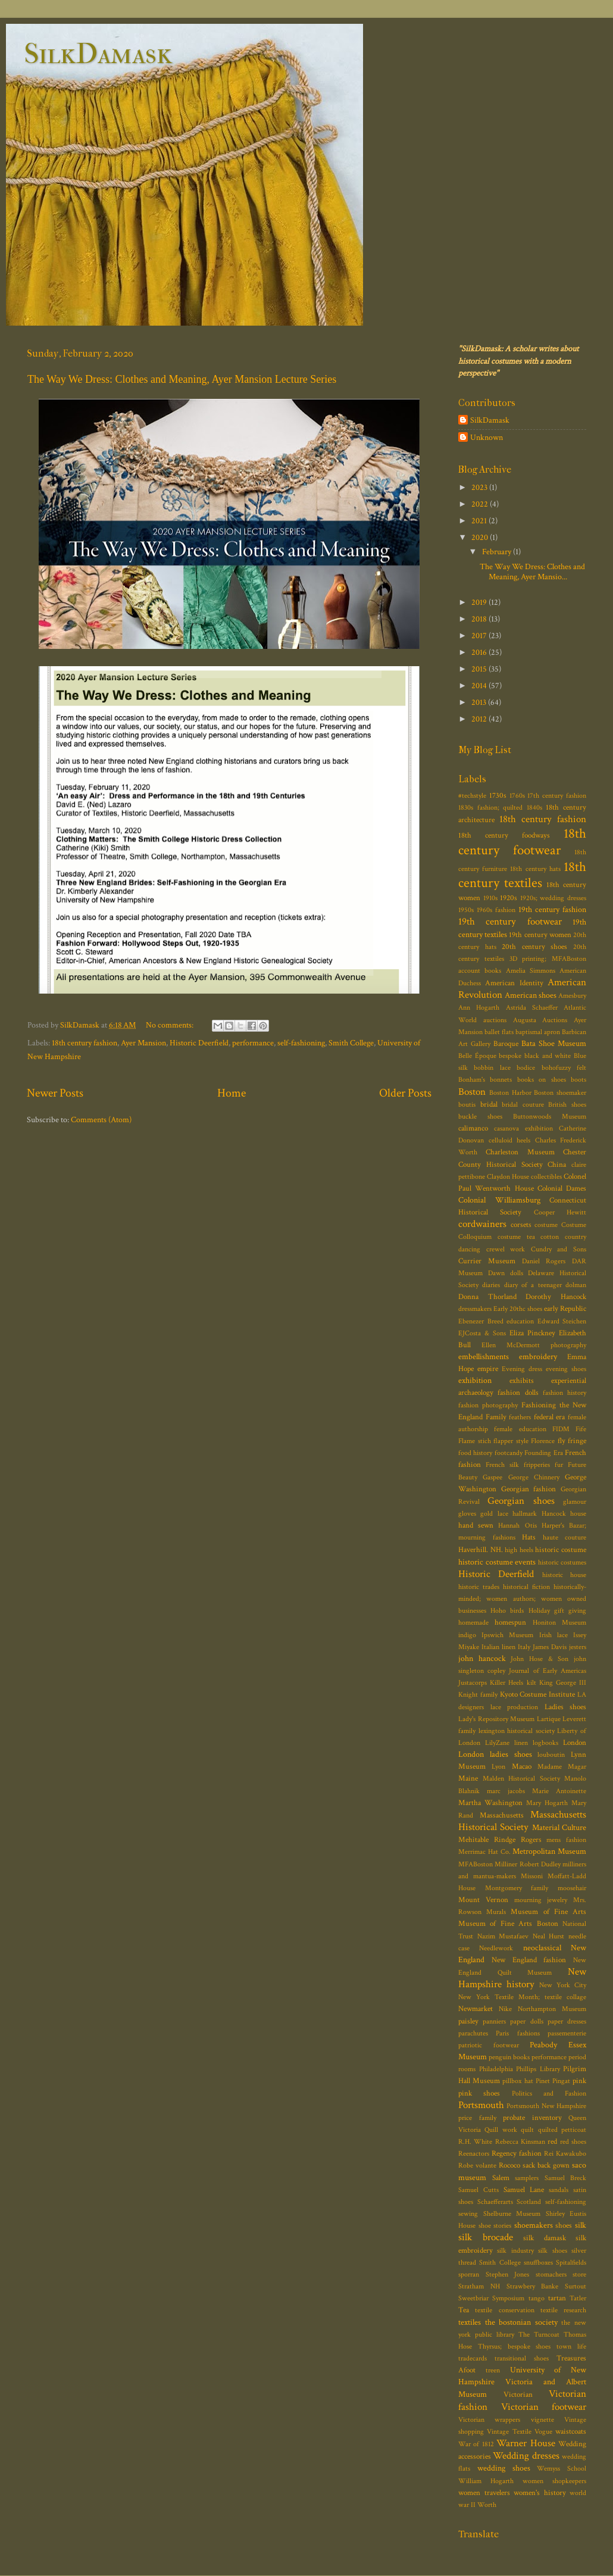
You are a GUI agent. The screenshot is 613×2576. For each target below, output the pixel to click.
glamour (574, 1501)
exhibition (475, 1380)
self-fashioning (301, 1042)
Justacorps (472, 1682)
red (552, 2142)
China (557, 1165)
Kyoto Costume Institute (538, 1695)
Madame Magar (561, 1766)
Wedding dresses (526, 2455)
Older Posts (405, 1093)
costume (546, 1224)
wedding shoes (503, 2468)
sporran (468, 2274)
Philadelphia (496, 2069)
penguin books (509, 2057)
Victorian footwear (544, 2406)
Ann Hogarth (478, 1007)
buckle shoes (480, 1116)
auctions (494, 1020)
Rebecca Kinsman (520, 2141)
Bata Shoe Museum (553, 1043)
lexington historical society (516, 1730)
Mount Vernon (483, 1900)
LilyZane (497, 1742)
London (574, 1743)
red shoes (573, 2141)
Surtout (575, 2286)
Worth (486, 2504)
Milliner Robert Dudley (528, 1864)
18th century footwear (522, 842)
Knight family (478, 1694)
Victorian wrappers (489, 2419)
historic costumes (562, 1562)
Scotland (529, 2201)
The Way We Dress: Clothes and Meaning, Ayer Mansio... (532, 571)
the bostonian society (521, 2322)
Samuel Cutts (478, 2189)
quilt (527, 2129)
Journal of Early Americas (547, 1670)
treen (493, 2370)
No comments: (170, 1025)
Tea (463, 2310)
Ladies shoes (566, 1707)
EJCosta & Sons (482, 1333)
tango (536, 2298)
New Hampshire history (522, 1978)
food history (475, 1452)
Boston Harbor (510, 1092)
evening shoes (566, 1369)
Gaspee (492, 1477)
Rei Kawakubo (565, 2153)
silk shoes (552, 2250)
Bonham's (471, 1079)
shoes (563, 2226)
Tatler (578, 2298)
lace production (514, 1707)
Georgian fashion (528, 1489)
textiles (469, 2322)
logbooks (545, 1742)
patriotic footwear (488, 2045)
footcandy (509, 1452)
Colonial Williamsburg (499, 1200)
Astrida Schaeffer (532, 1007)
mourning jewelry (541, 1900)
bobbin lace (492, 1067)
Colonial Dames (561, 1189)
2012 (480, 719)
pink (579, 2081)
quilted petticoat (562, 2129)
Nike (505, 2008)
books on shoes (541, 1079)
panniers (494, 2021)
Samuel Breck (566, 2178)
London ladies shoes (495, 1754)
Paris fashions (517, 2033)
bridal (489, 1105)
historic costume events (497, 1562)
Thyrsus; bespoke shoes (514, 2346)
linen (521, 1742)
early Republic (565, 1309)
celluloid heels (510, 1140)
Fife (581, 1429)
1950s (466, 909)
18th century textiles (522, 875)
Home (231, 1093)
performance (253, 1042)
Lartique (549, 1719)
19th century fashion (552, 909)
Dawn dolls (505, 1273)
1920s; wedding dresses (553, 898)
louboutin (551, 1754)
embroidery (538, 1356)
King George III (562, 1682)
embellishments (483, 1356)
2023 (480, 487)
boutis (467, 1104)
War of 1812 (476, 2444)
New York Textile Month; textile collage (522, 1997)
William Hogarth (486, 2481)
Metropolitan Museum (549, 1851)
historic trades (478, 1586)
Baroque (505, 1044)
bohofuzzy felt (564, 1067)
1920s (508, 898)
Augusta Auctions (540, 1020)
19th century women (540, 935)
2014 (480, 685)
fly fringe (572, 1441)
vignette (542, 2419)
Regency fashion (517, 2154)
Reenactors (473, 2153)
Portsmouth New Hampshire (546, 2106)
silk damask (544, 2238)
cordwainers (482, 1224)
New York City (562, 1985)
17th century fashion (556, 795)
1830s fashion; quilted (490, 807)
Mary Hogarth (547, 1802)
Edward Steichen (562, 1321)
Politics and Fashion (549, 2093)
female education (520, 1429)
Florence (543, 1441)
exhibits (521, 1381)
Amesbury (572, 995)
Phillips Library (538, 2069)
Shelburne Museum (512, 2213)
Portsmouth (481, 2105)
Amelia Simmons (530, 970)
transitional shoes (522, 2358)
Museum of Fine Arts (548, 1912)
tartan (557, 2298)
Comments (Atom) (101, 1119)
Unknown (486, 437)
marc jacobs (506, 1791)
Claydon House (508, 1176)
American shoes (530, 995)
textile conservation (504, 2310)
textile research (563, 2310)
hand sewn (475, 1525)
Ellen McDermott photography (533, 1345)
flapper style (510, 1441)
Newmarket (475, 2009)
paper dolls (526, 2021)
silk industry (515, 2250)
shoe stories (495, 2225)
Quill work (500, 2129)
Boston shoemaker (560, 1092)
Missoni (532, 1876)
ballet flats (499, 1032)
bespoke (510, 1055)
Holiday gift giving (557, 1610)
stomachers (551, 2274)
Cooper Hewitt (560, 1212)
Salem (500, 2178)
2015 (480, 669)
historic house (564, 1574)
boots (578, 1079)
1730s (497, 796)
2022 (480, 504)
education (520, 1321)
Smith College (351, 1042)
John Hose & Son (539, 1658)
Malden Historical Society (521, 1778)
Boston (472, 1091)
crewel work (506, 1249)
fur (559, 1464)
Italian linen (498, 1647)
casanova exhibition (523, 1128)
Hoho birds (507, 1610)
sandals (558, 2189)
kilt (531, 1682)
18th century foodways (504, 835)
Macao (521, 1767)
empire (487, 1369)
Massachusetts (502, 1815)
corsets (521, 1225)
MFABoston (475, 1864)
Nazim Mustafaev (503, 1936)
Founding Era (543, 1452)
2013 (479, 702)
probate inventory (532, 2118)
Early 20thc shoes (517, 1308)
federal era (549, 1417)
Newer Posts (55, 1093)
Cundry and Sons (558, 1249)
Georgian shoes (520, 1500)
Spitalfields (571, 2262)
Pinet (543, 2081)
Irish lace (553, 1635)
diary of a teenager (533, 1285)
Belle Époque (477, 1055)
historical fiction (526, 1586)
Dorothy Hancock (556, 1297)
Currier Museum (486, 1261)
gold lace (494, 1513)
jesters (577, 1647)
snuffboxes (538, 2262)
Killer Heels (506, 1682)
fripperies (537, 1464)
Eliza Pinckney (532, 1333)
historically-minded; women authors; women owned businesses (522, 1598)
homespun (510, 1623)
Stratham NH (479, 2286)
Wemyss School (561, 2468)
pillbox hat (517, 2081)
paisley (468, 2021)
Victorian (518, 2395)
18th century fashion (84, 1042)
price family (477, 2117)
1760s (517, 795)
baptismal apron (537, 1032)
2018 (480, 619)
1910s (490, 898)
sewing (468, 2213)
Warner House (525, 2443)
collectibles (546, 1176)
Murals (496, 1911)
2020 (480, 537)
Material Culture (559, 1827)
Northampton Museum (552, 2008)
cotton (549, 1236)
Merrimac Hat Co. (484, 1851)
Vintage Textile (509, 2431)
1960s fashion (496, 909)
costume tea (516, 1236)
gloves (467, 1513)
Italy (524, 1647)
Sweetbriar (473, 2298)
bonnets (501, 1079)
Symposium (508, 2298)
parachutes (473, 2033)
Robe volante (477, 2165)
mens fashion (566, 1839)
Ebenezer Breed (480, 1321)
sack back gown (546, 2165)
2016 (480, 652)
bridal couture (523, 1104)
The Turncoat (538, 2334)
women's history (540, 2493)
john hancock (482, 1658)
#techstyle (472, 795)
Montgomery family (517, 1888)
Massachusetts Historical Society (522, 1821)
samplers (527, 2178)
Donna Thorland (487, 1297)
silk (580, 2225)
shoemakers (533, 2225)
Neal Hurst (549, 1936)
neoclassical (542, 1947)
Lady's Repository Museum (496, 1719)
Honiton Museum (559, 1622)
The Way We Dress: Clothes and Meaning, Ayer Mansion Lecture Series (181, 379)
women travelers (484, 2493)
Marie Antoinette (559, 1791)
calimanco (473, 1128)
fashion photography (488, 1405)
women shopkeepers (554, 2481)
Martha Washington (490, 1803)
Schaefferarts (495, 2201)
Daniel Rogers (544, 1261)
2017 (480, 635)
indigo (467, 1635)
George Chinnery (533, 1477)
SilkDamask (98, 53)
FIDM (561, 1429)
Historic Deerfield (199, 1042)
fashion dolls (518, 1393)
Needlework (496, 1948)
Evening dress (522, 1369)
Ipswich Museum (507, 1635)
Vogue (543, 2431)
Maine (468, 1778)
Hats (529, 1537)
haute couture (565, 1537)
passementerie (567, 2033)
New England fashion (529, 1960)
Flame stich (474, 1441)
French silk (502, 1464)
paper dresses (567, 2021)
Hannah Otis (517, 1525)
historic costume (560, 1550)
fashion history (564, 1392)
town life (571, 2346)
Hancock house (564, 1513)
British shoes (567, 1104)
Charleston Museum (520, 1152)
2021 (480, 520)
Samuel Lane (523, 2190)
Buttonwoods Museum (549, 1116)
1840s (534, 807)
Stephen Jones (508, 2274)
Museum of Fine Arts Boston (508, 1924)
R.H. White (475, 2141)
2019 (480, 602)
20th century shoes (534, 947)
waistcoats (570, 2432)
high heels (519, 1549)
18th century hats (535, 868)
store (579, 2274)
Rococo (509, 2165)
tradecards (472, 2358)
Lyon (498, 1766)
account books (479, 970)
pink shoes (479, 2093)
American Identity (514, 983)
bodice (526, 1067)
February (497, 551)
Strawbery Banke (532, 2286)
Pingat (561, 2081)
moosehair (572, 1888)
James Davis (550, 1647)
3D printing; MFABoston (548, 958)
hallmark (524, 1513)
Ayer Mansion (143, 1042)
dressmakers (475, 1308)
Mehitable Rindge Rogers (500, 1840)
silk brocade (485, 2237)
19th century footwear (510, 921)
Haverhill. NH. (480, 1550)
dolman (575, 1285)
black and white (547, 1055)
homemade (473, 1622)
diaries (491, 1285)
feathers (520, 1417)
